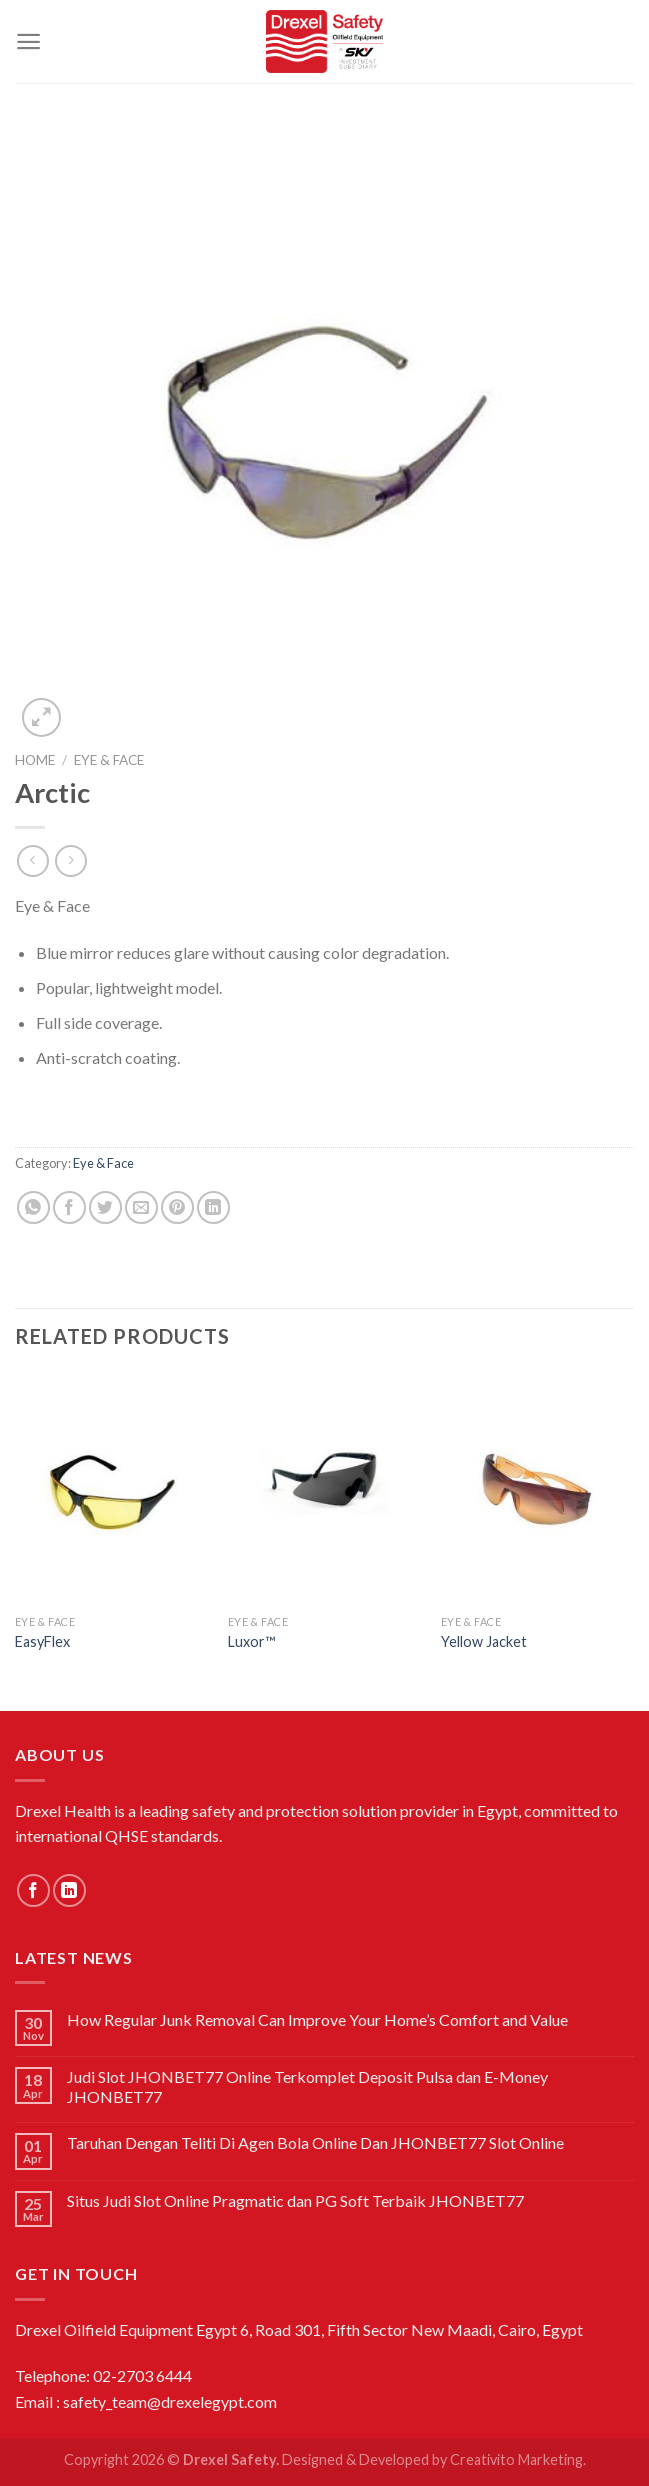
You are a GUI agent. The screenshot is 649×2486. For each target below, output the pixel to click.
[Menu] (28, 41)
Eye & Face (109, 760)
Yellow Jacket (484, 1641)
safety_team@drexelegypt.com (170, 2401)
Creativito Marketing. (518, 2459)
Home (35, 760)
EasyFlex (42, 1641)
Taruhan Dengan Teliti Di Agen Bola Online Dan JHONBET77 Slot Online (315, 2142)
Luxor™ (251, 1641)
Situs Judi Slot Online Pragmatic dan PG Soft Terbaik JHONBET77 (295, 2200)
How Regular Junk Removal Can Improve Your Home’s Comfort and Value (317, 2019)
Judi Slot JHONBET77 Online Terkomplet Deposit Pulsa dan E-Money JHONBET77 (307, 2086)
